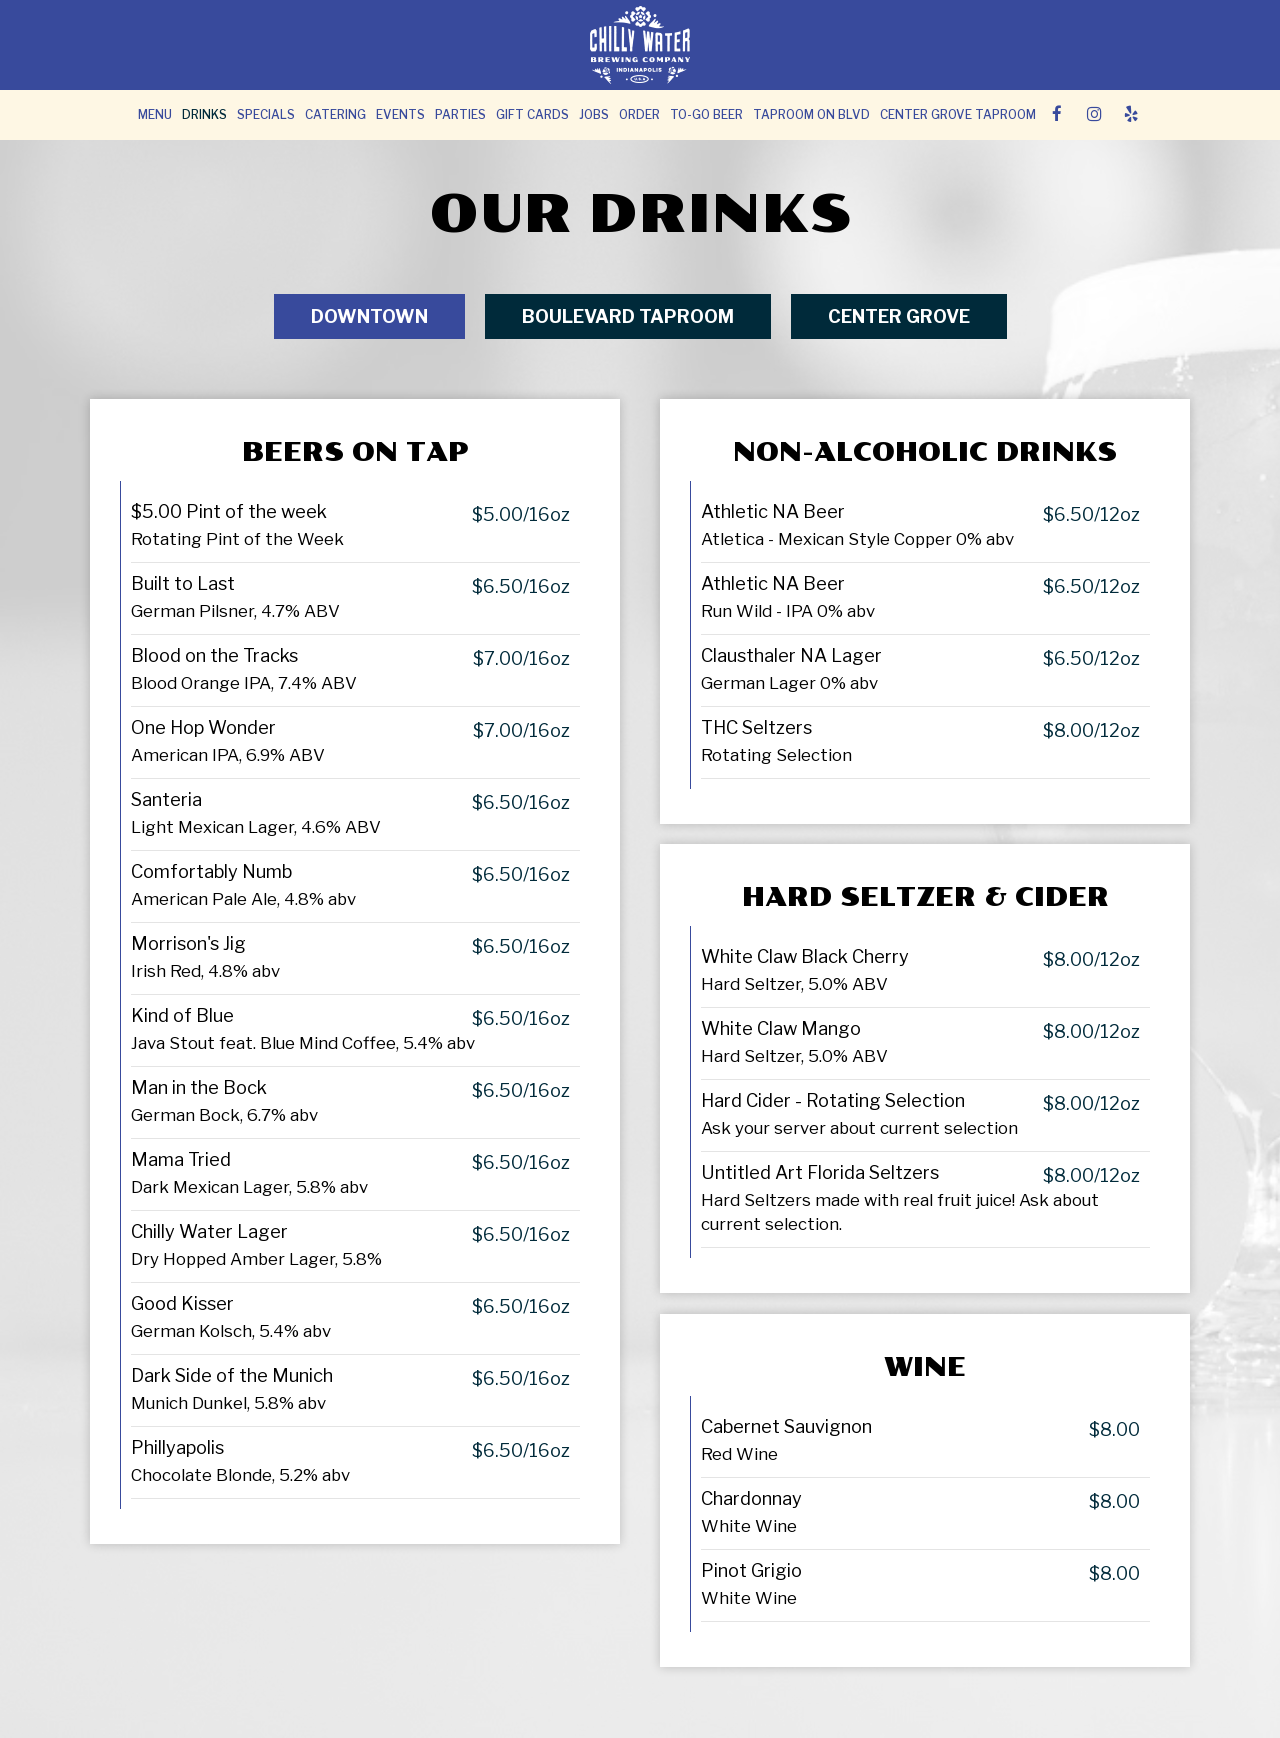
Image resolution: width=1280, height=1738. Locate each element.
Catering (335, 115)
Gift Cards (532, 115)
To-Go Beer (706, 115)
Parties (460, 115)
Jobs (594, 115)
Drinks (204, 115)
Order (639, 115)
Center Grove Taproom (958, 115)
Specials (266, 115)
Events (400, 115)
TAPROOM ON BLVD (811, 115)
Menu (155, 115)
